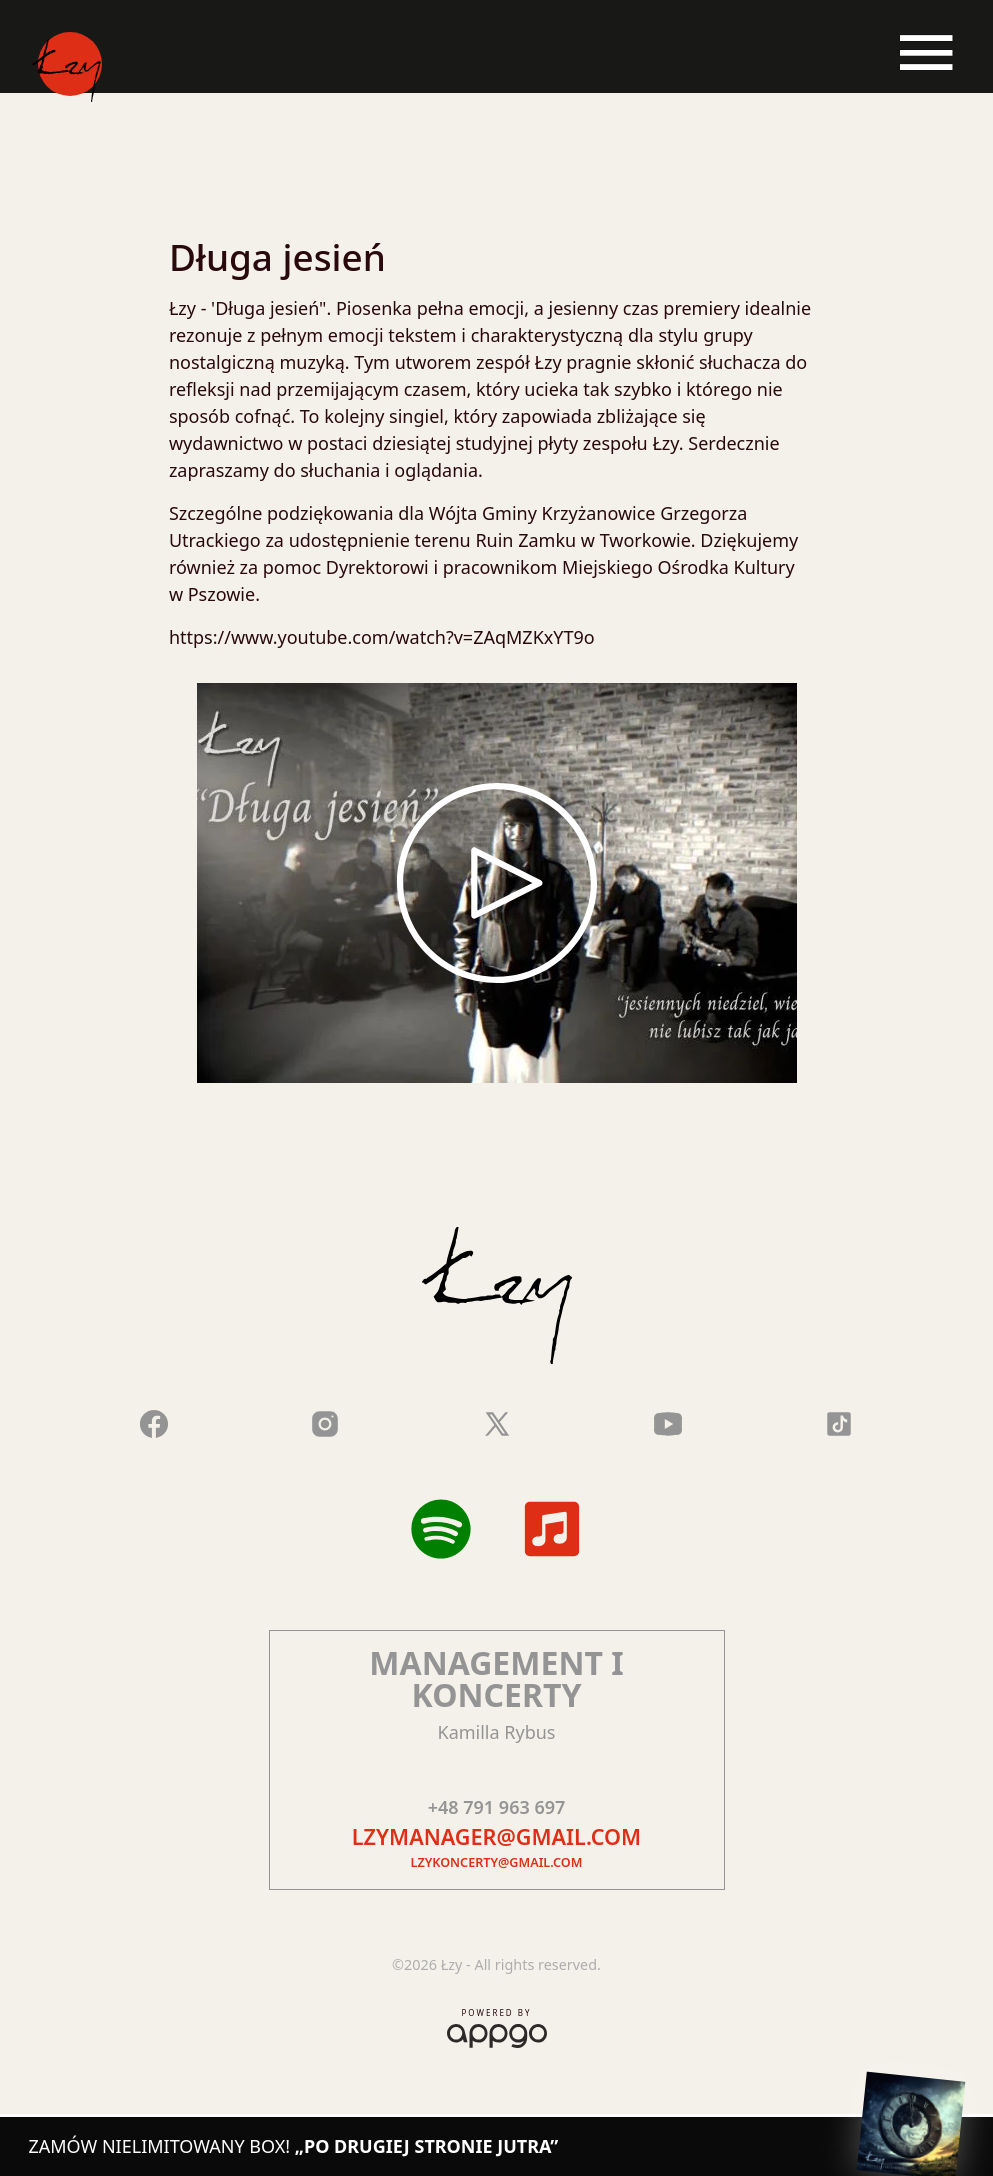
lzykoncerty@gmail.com (497, 1862)
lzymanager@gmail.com (496, 1836)
